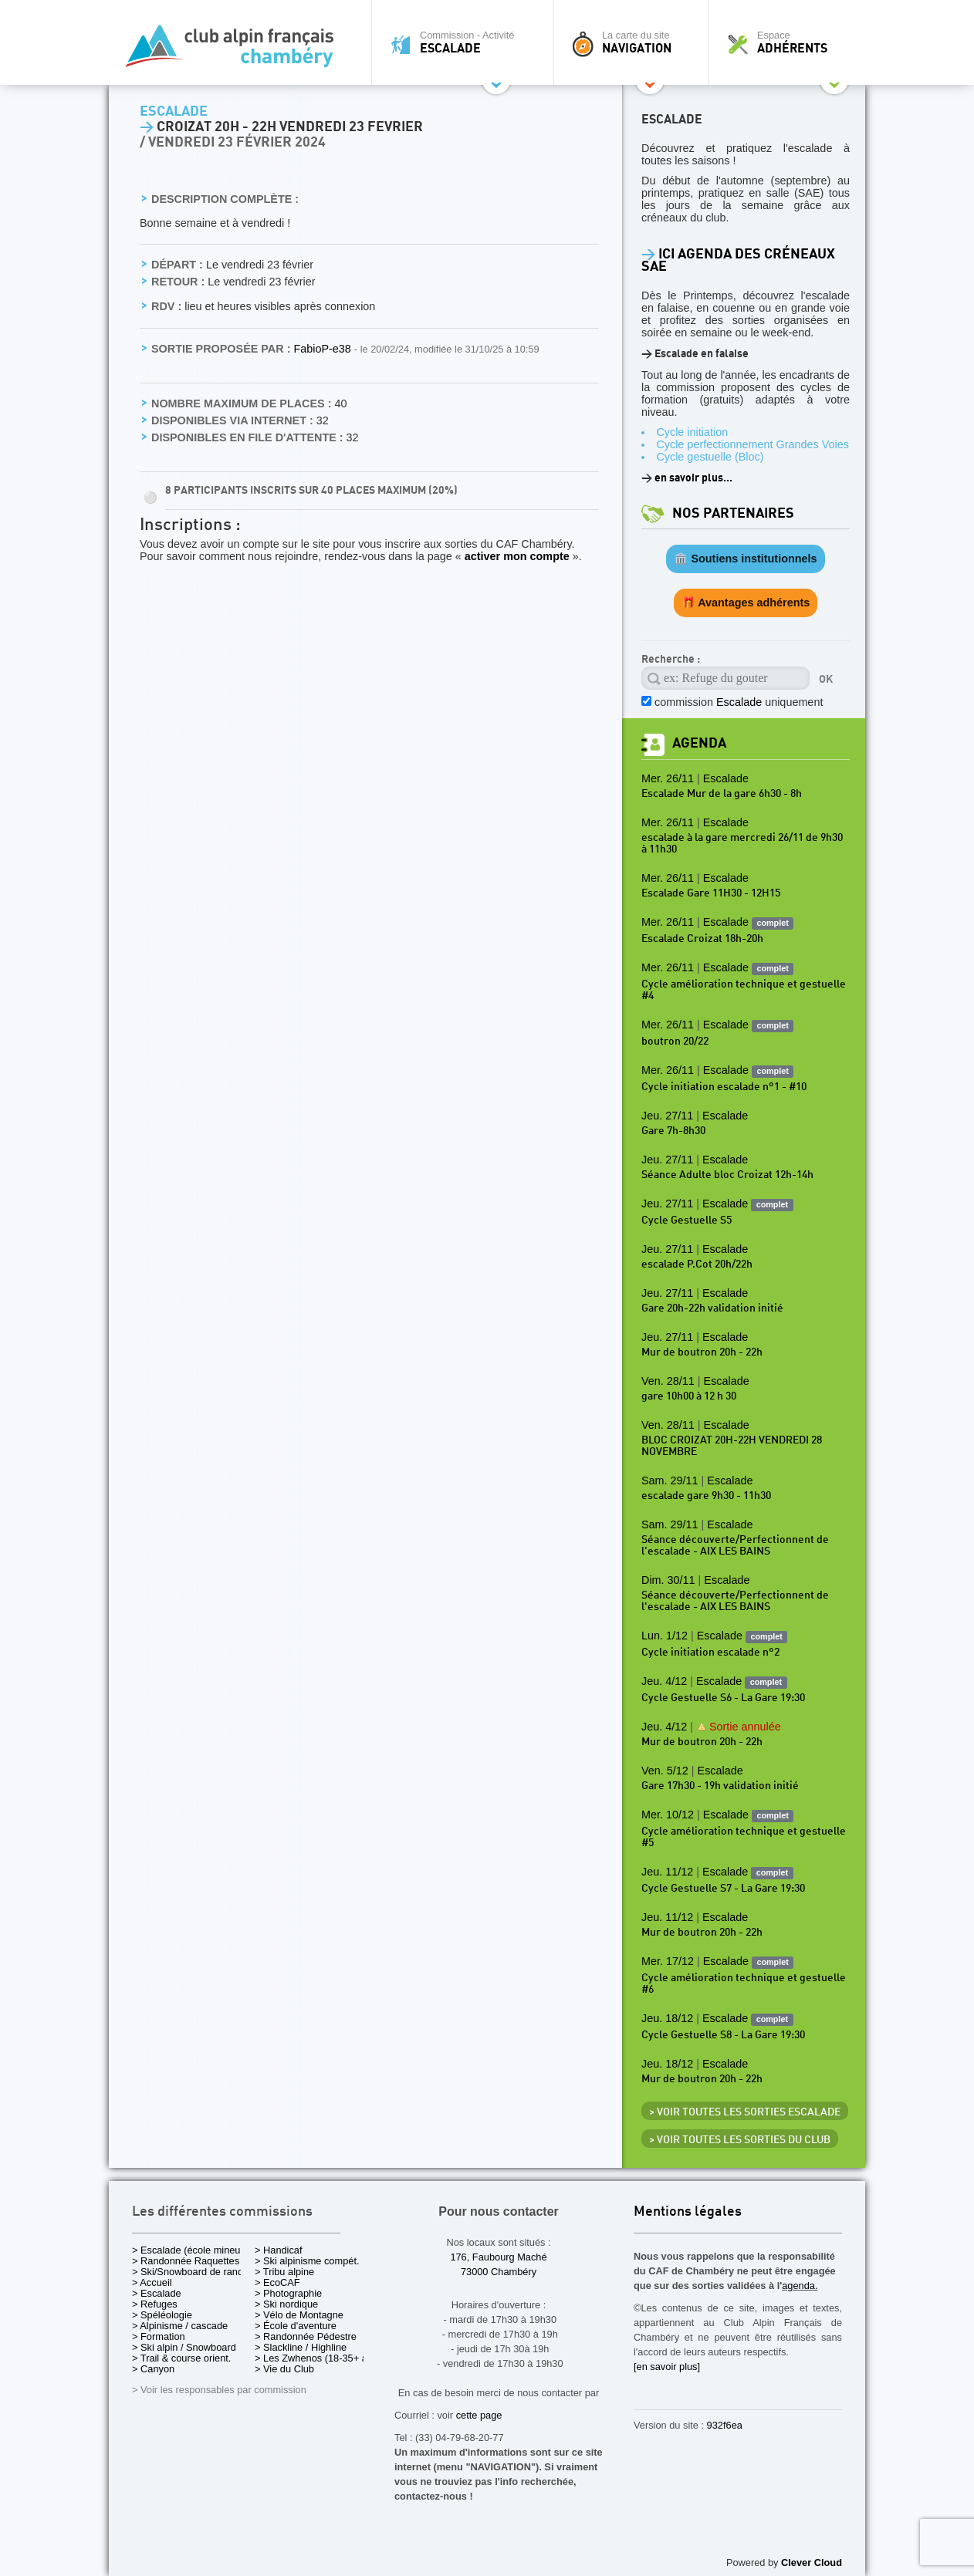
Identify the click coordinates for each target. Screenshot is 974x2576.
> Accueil (152, 2282)
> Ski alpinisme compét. (307, 2261)
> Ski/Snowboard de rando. (192, 2271)
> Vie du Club (284, 2369)
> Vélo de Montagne (299, 2315)
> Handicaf (279, 2250)
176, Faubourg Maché (498, 2257)
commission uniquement (738, 702)
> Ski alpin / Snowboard (184, 2347)
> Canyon (153, 2369)
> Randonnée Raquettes (185, 2261)
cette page (479, 2415)
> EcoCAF (277, 2282)
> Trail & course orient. (181, 2358)
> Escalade (156, 2293)
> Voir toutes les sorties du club (739, 2140)
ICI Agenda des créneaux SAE (738, 260)
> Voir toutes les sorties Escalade (744, 2112)
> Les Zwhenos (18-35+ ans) (318, 2358)
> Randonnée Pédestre (306, 2336)
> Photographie (288, 2293)
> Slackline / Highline (301, 2347)
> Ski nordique (286, 2304)
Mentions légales (688, 2212)
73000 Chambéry (498, 2271)
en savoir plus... (693, 478)
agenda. (799, 2285)
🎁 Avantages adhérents (745, 602)
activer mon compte (517, 556)
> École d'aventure (296, 2325)
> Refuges (155, 2304)
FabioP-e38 (323, 349)
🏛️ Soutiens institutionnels (745, 558)
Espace (791, 42)
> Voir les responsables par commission (219, 2389)
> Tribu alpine (284, 2271)
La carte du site (635, 42)
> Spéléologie (162, 2315)
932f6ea (724, 2425)
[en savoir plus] (667, 2366)
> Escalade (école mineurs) (192, 2250)
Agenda (699, 743)
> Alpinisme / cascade (180, 2325)
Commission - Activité (466, 42)
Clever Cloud (811, 2562)
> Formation (158, 2336)
